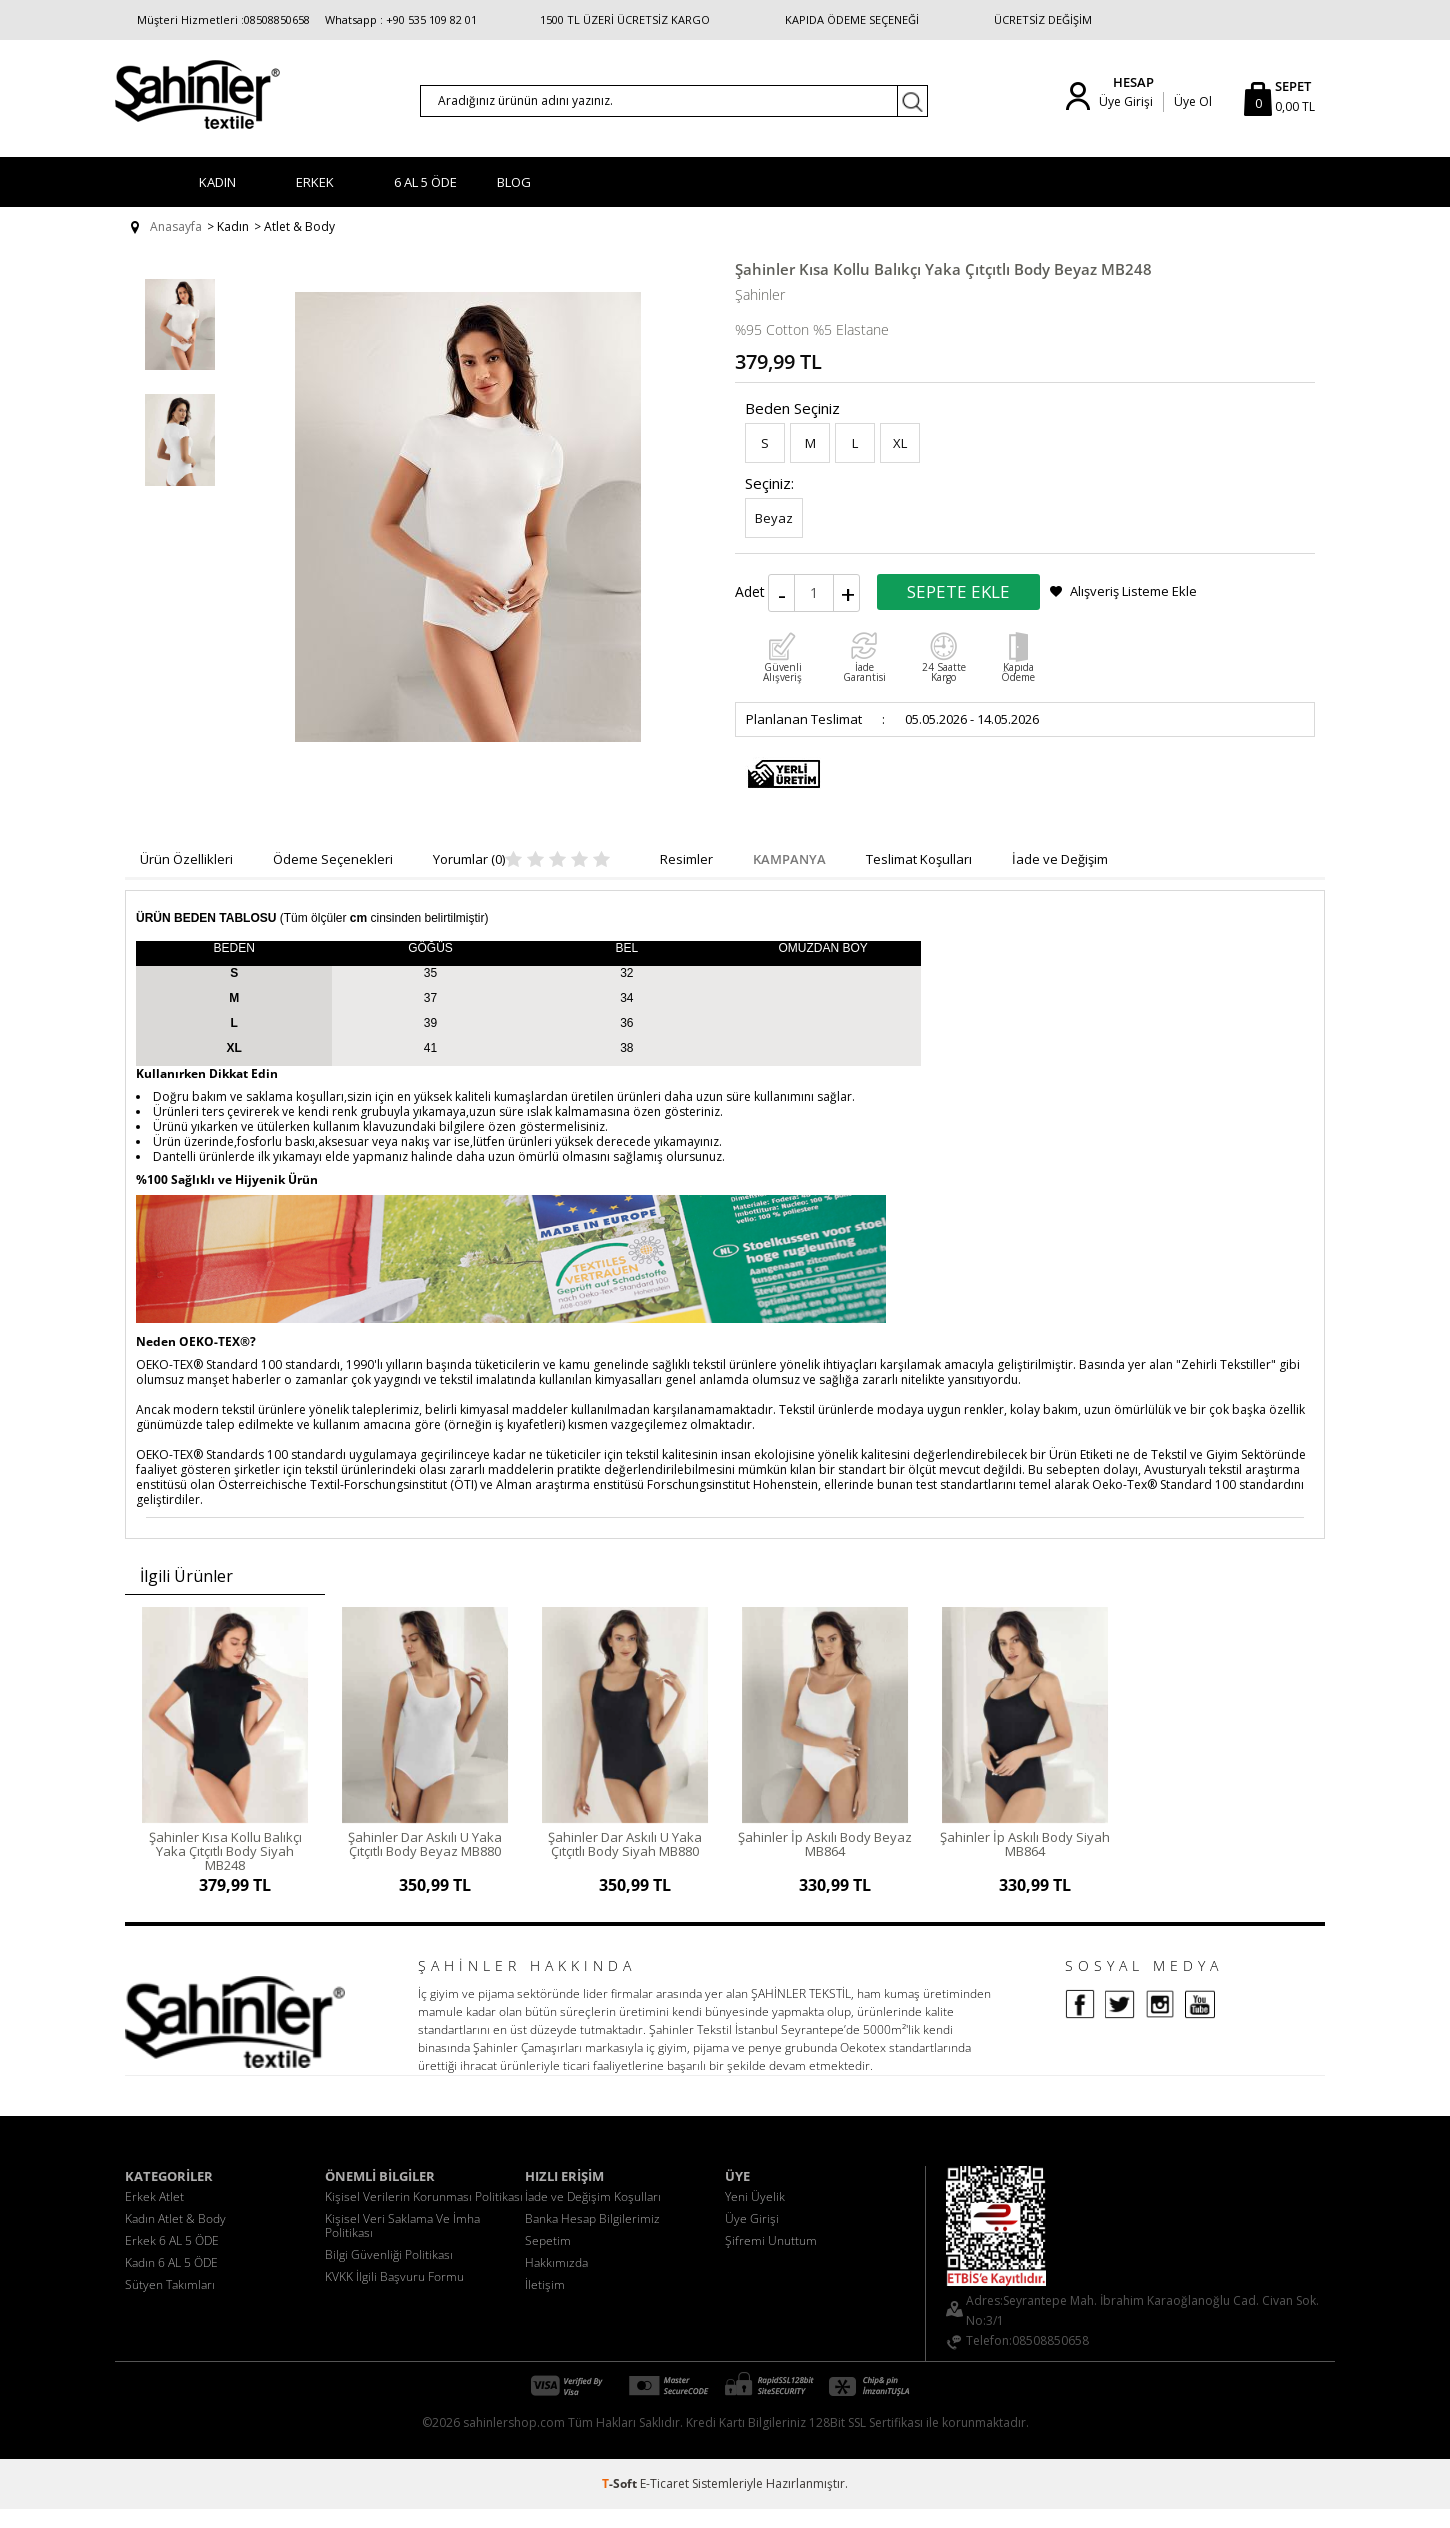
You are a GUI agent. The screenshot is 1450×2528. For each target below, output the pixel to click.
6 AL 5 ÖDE (425, 182)
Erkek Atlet (154, 2215)
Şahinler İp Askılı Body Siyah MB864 (1025, 1844)
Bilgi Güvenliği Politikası (389, 2273)
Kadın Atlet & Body (175, 2237)
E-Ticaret (664, 2502)
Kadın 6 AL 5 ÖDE (171, 2281)
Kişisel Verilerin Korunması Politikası (424, 2215)
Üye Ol (1193, 101)
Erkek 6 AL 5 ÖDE (172, 2259)
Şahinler (760, 294)
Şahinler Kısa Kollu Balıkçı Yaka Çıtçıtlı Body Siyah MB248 (225, 1851)
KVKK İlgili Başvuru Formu (394, 2295)
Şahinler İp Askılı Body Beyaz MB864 (825, 1844)
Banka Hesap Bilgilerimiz (592, 2237)
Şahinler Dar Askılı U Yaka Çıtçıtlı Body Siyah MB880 (625, 1844)
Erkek (315, 182)
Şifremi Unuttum (771, 2259)
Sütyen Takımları (170, 2303)
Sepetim (548, 2259)
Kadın (217, 182)
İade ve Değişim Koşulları (593, 2215)
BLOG (514, 182)
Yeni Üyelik (755, 2215)
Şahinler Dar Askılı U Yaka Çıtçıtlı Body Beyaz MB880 (425, 1844)
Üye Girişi (1126, 101)
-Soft (621, 2502)
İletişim (545, 2303)
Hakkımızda (556, 2281)
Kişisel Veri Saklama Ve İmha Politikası (402, 2244)
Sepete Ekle (958, 591)
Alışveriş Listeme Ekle (1133, 591)
